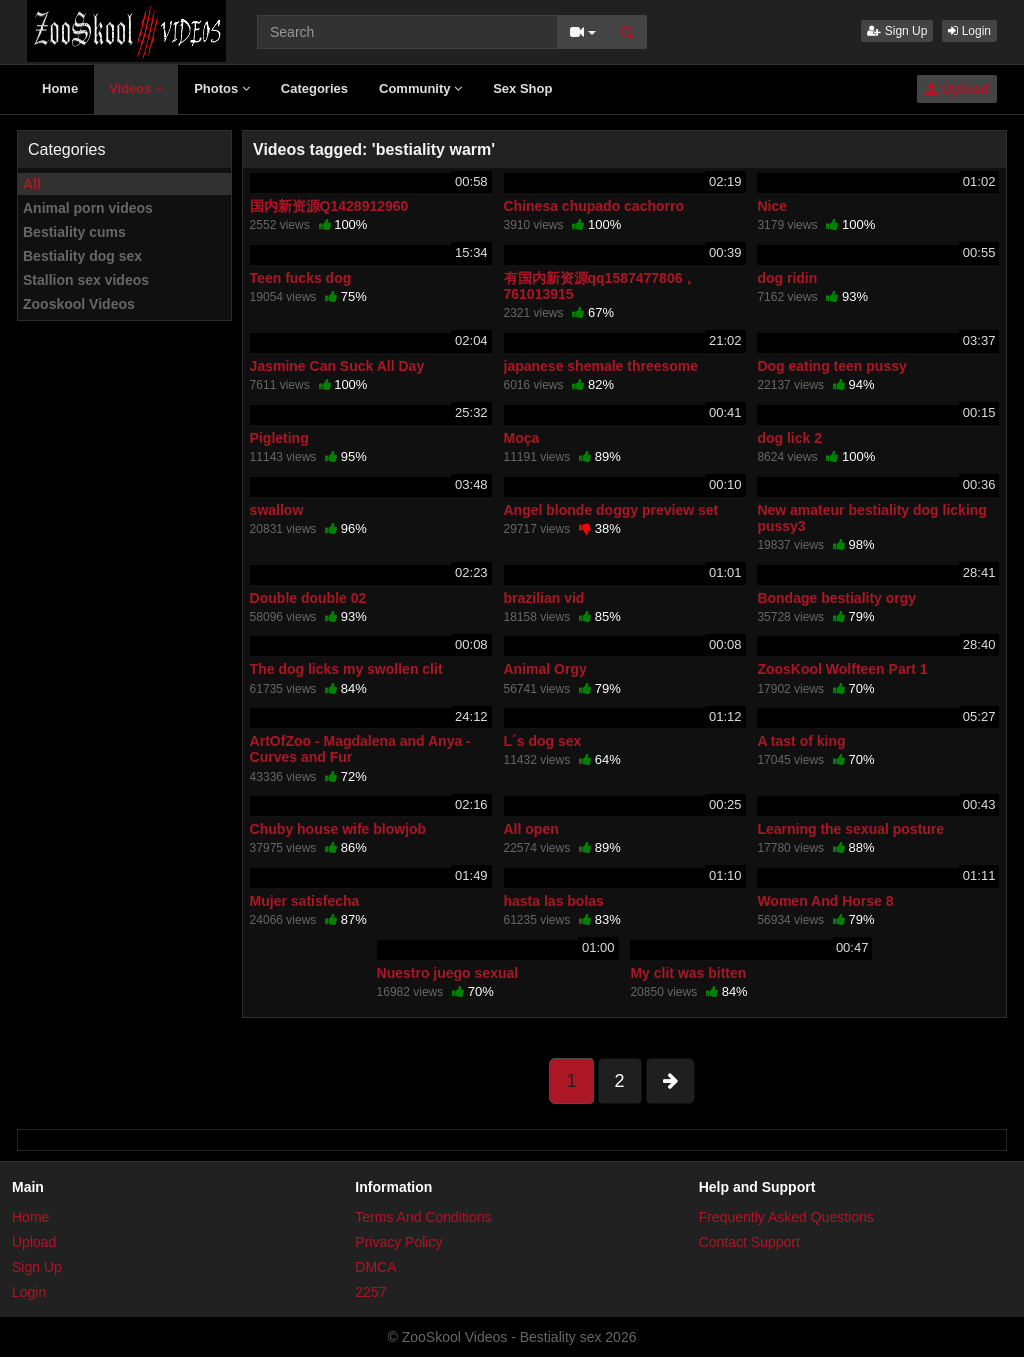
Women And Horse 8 (825, 901)
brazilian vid (544, 598)
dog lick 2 (789, 438)
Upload (957, 89)
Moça (522, 438)
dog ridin (787, 278)
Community (420, 88)
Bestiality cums (74, 232)
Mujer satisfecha (305, 901)
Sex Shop (522, 88)
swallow (277, 510)
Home (60, 88)
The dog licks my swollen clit (346, 669)
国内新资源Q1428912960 (329, 206)
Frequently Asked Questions (786, 1217)
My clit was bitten (688, 973)
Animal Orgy (545, 669)
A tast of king (801, 741)
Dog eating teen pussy (831, 366)
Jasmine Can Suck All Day (337, 366)
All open (531, 829)
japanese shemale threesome (601, 366)
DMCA (375, 1267)
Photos (222, 88)
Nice (772, 206)
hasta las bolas (554, 901)
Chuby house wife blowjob (338, 829)
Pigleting (279, 438)
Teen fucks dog (301, 278)
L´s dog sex (543, 741)
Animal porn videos (88, 208)
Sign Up (897, 31)
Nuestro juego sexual (448, 973)
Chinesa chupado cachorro (594, 206)
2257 (370, 1292)
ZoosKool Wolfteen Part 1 (842, 669)
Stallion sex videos (86, 280)
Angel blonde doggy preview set (611, 510)
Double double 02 (308, 598)
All (32, 184)
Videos (136, 88)
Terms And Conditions (423, 1217)
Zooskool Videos (79, 304)
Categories (314, 88)
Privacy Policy (398, 1242)
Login (969, 31)
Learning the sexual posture (850, 829)
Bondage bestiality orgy (836, 598)
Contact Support (749, 1242)
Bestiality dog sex (82, 256)
